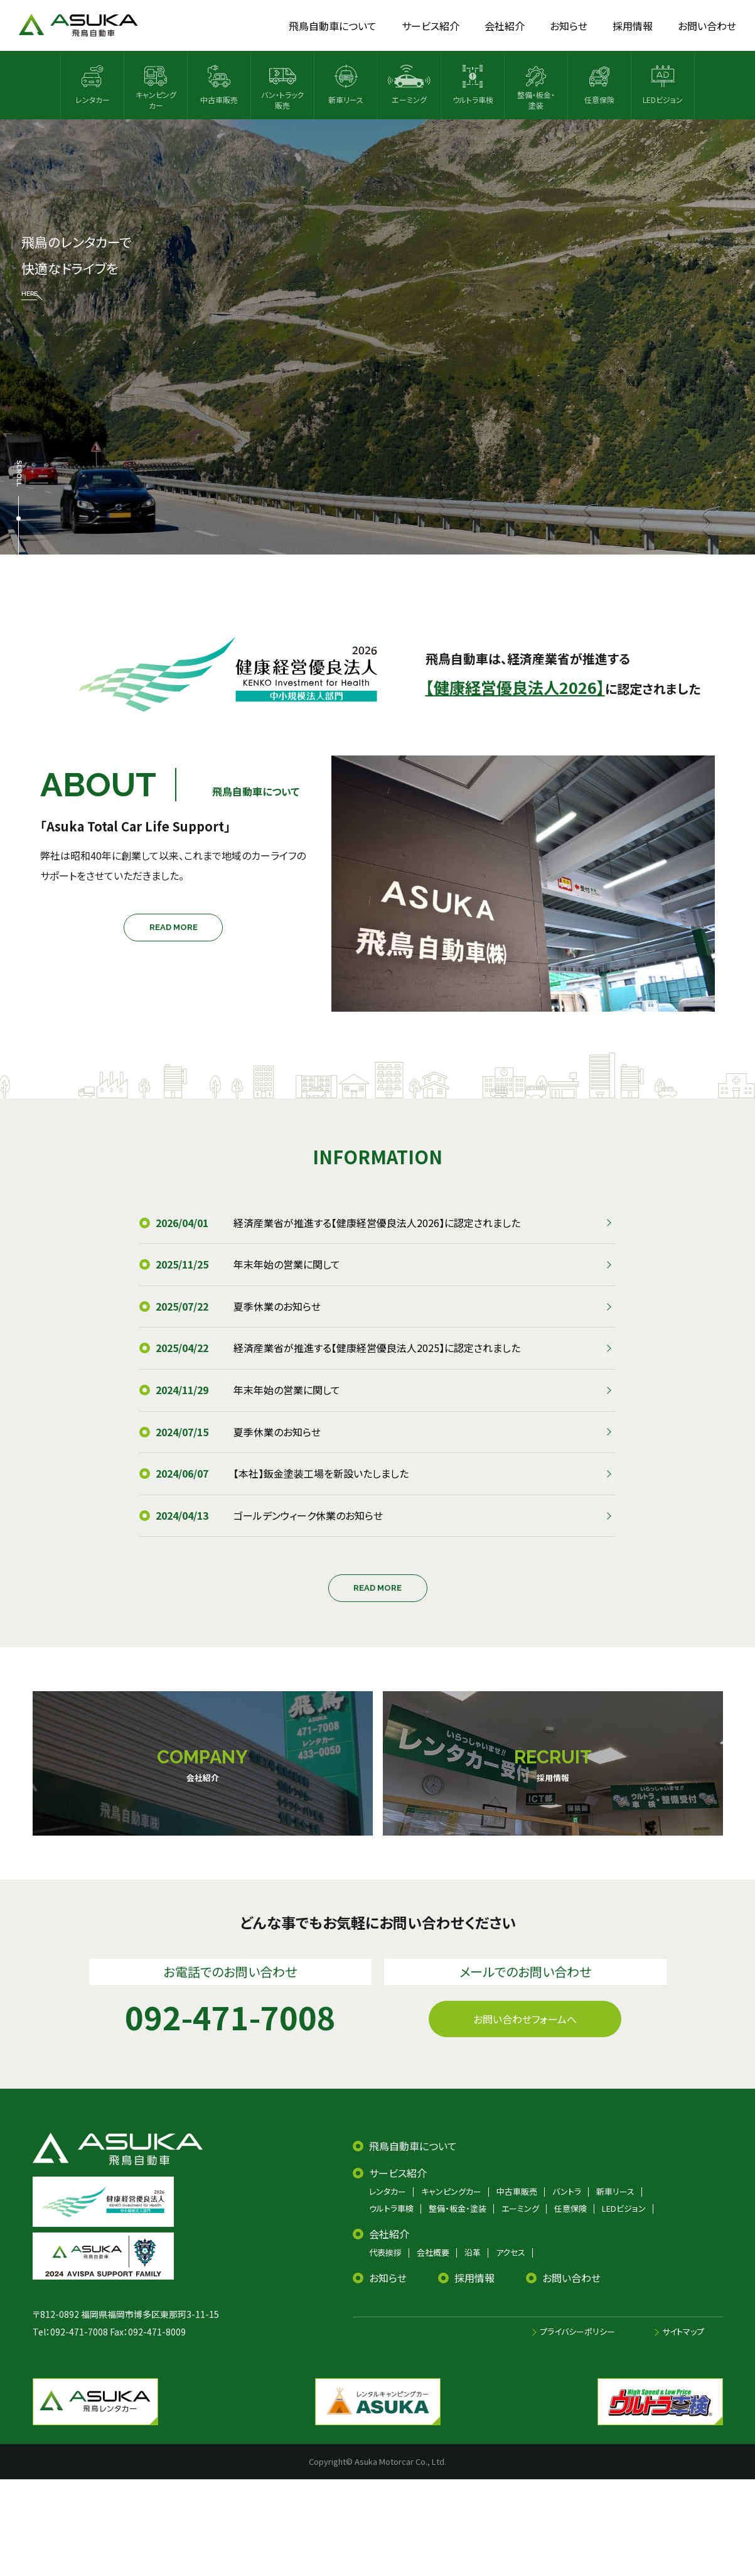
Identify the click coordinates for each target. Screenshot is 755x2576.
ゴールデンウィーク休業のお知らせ (308, 1515)
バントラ (566, 2191)
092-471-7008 (79, 2331)
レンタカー (387, 2191)
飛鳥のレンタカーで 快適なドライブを (76, 266)
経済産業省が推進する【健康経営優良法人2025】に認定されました (376, 1347)
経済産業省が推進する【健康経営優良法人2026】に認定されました (376, 1222)
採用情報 (474, 2277)
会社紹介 (389, 2233)
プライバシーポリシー (577, 2331)
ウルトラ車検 (391, 2208)
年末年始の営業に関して (286, 1264)
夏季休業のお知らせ (277, 1306)
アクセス (510, 2252)
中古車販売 (516, 2191)
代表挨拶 (385, 2252)
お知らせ (388, 2277)
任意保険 (570, 2208)
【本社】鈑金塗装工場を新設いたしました (321, 1473)
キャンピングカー (451, 2191)
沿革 (472, 2252)
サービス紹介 (398, 2172)
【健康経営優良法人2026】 (515, 687)
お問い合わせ (571, 2277)
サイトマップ (683, 2331)
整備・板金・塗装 (457, 2208)
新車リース (615, 2191)
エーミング (520, 2208)
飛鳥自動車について (413, 2145)
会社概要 (433, 2252)
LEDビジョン (624, 2208)
